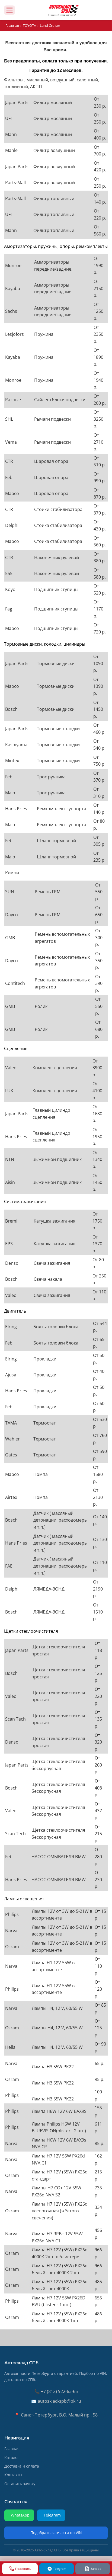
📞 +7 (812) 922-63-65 (56, 2391)
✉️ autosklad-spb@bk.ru (56, 2401)
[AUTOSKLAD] (63, 10)
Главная (12, 25)
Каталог (11, 2457)
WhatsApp (20, 2515)
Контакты (13, 2474)
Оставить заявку (19, 2483)
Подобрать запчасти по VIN (56, 2532)
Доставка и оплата (21, 2466)
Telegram (52, 2515)
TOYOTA (29, 25)
